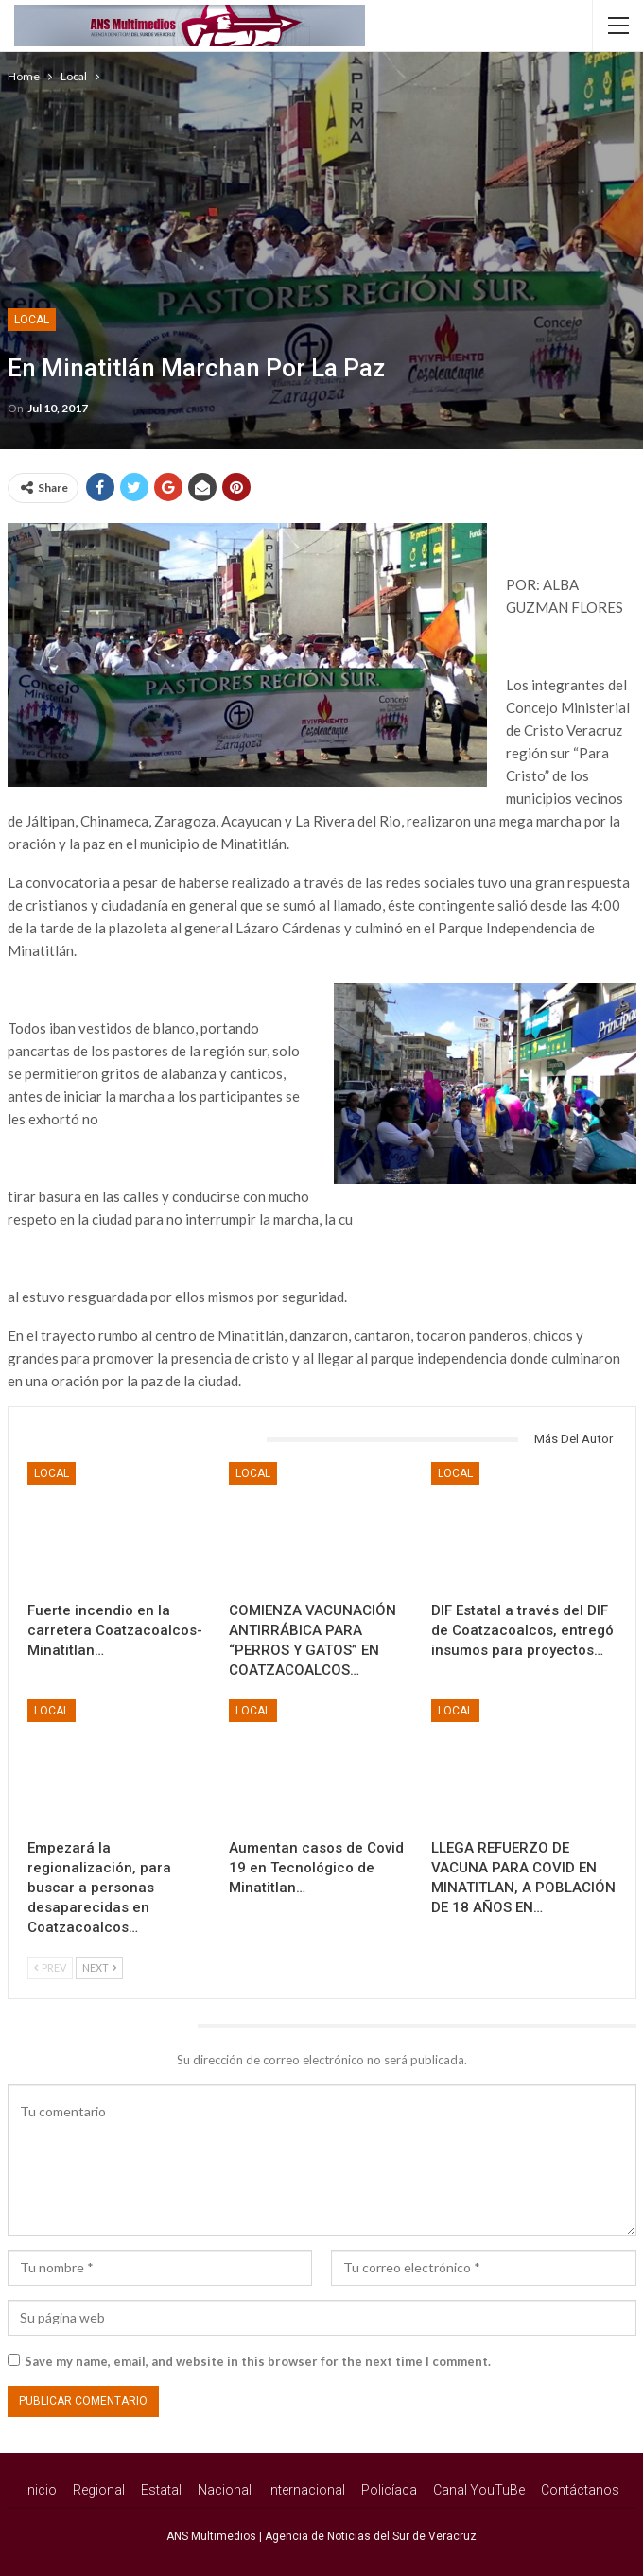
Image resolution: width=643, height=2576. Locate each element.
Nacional (225, 2490)
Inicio (41, 2490)
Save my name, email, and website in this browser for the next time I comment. (258, 2361)
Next (99, 1967)
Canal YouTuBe (479, 2490)
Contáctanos (580, 2490)
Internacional (306, 2490)
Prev (50, 1967)
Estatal (161, 2490)
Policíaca (389, 2490)
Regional (99, 2490)
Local (31, 319)
